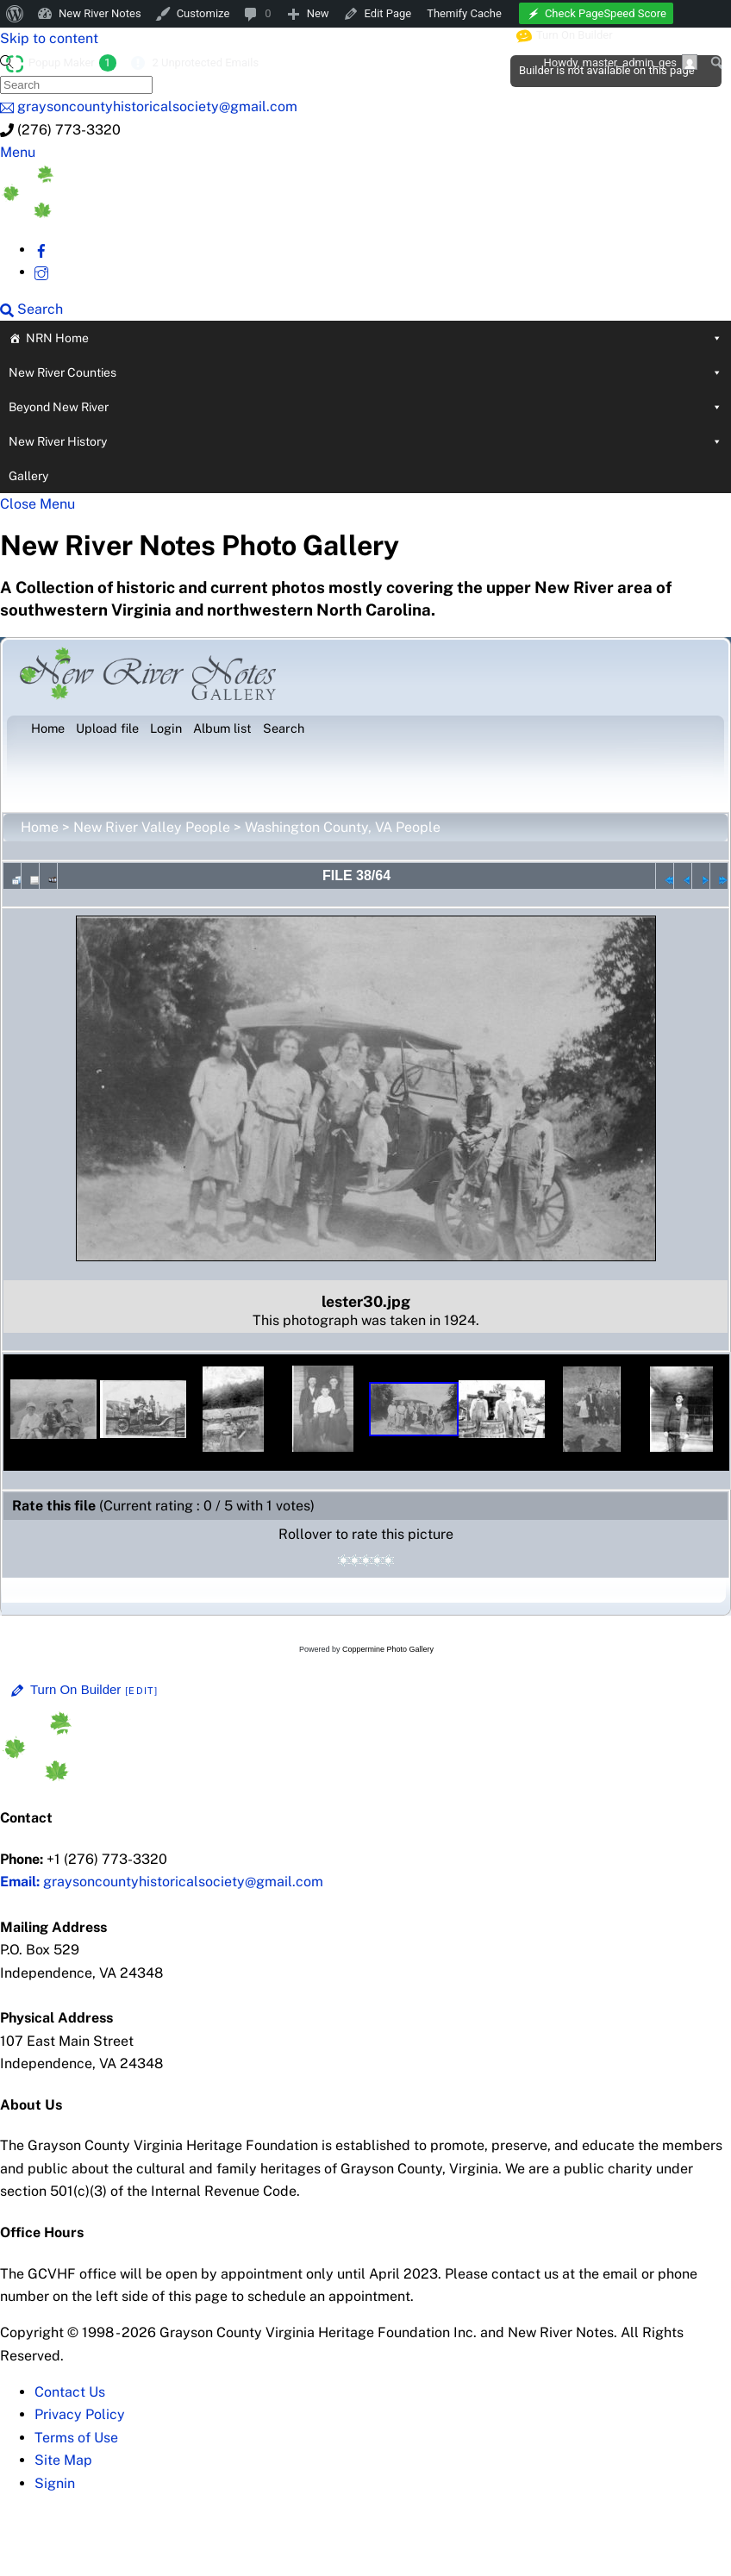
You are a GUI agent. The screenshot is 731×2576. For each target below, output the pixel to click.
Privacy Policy (79, 2414)
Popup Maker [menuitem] (72, 63)
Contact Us (69, 2392)
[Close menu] (37, 504)
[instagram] (41, 272)
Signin (54, 2483)
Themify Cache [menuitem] (464, 13)
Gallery (28, 476)
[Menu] (17, 152)
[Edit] (141, 1690)
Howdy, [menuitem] (620, 62)
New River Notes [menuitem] (100, 13)
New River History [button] (365, 441)
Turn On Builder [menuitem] (565, 35)
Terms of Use (76, 2437)
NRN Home (374, 338)
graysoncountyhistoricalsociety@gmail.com (161, 1881)
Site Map (63, 2460)
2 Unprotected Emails (205, 62)
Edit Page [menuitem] (388, 13)
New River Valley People (151, 827)
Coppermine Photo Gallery (388, 1649)
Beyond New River (365, 407)
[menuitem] (15, 14)
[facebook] (41, 249)
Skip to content (49, 38)
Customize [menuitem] (203, 13)
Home (40, 827)
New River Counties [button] (365, 372)
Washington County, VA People (342, 827)
